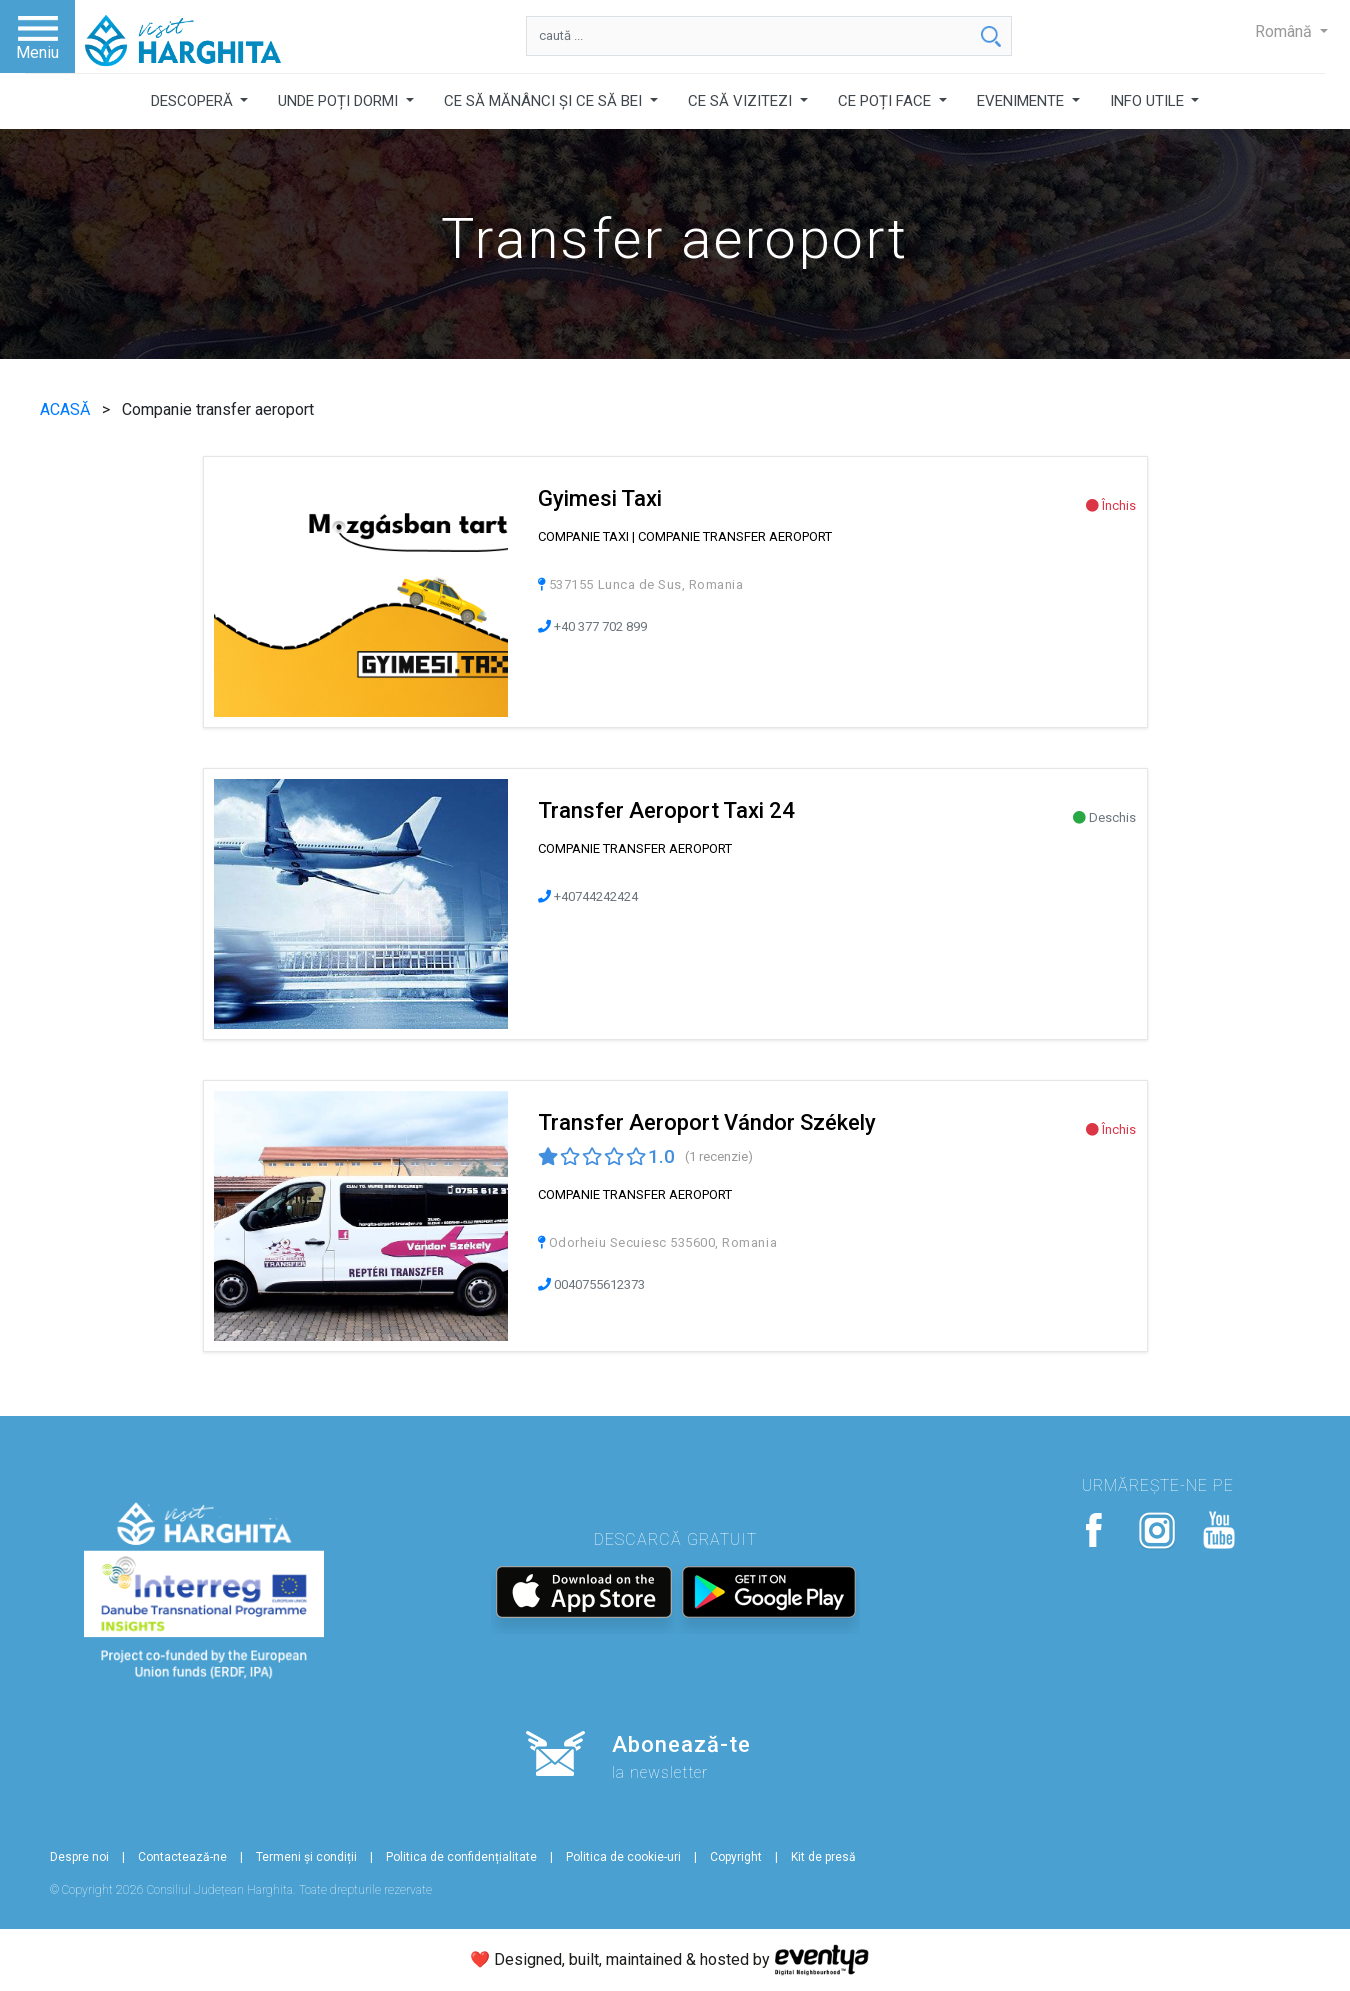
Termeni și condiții (306, 1857)
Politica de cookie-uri (623, 1857)
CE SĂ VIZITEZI (742, 101)
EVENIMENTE (1022, 101)
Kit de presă (823, 1857)
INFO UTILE (1149, 101)
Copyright (736, 1857)
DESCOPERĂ (194, 101)
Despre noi (79, 1857)
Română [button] (1285, 31)
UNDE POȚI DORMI (340, 101)
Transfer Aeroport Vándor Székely (707, 1122)
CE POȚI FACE (886, 101)
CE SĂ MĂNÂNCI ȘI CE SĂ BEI (545, 101)
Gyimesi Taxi (600, 498)
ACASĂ (67, 409)
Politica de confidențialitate (461, 1857)
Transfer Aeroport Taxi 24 (666, 810)
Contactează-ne (182, 1857)
